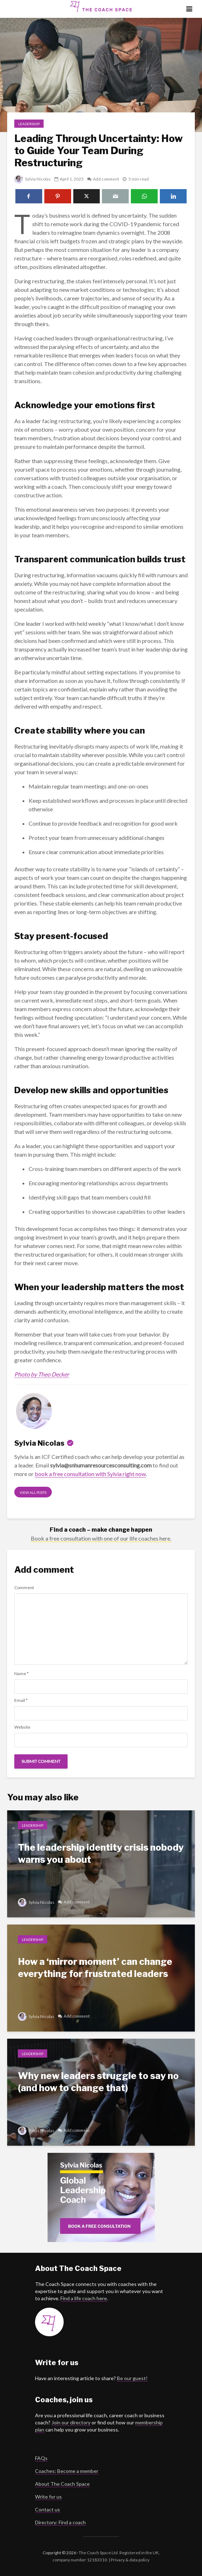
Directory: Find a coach (60, 2522)
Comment (24, 1588)
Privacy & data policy (129, 2559)
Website (22, 1727)
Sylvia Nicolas (32, 179)
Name (21, 1674)
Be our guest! (132, 2378)
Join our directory (70, 2422)
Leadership (29, 124)
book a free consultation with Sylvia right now (90, 1473)
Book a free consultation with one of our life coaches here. (101, 1538)
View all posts (33, 1492)
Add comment (106, 179)
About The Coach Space (62, 2484)
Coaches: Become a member (66, 2471)
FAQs (41, 2458)
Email (21, 1700)
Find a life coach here (83, 2298)
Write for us (48, 2497)
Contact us (47, 2509)
